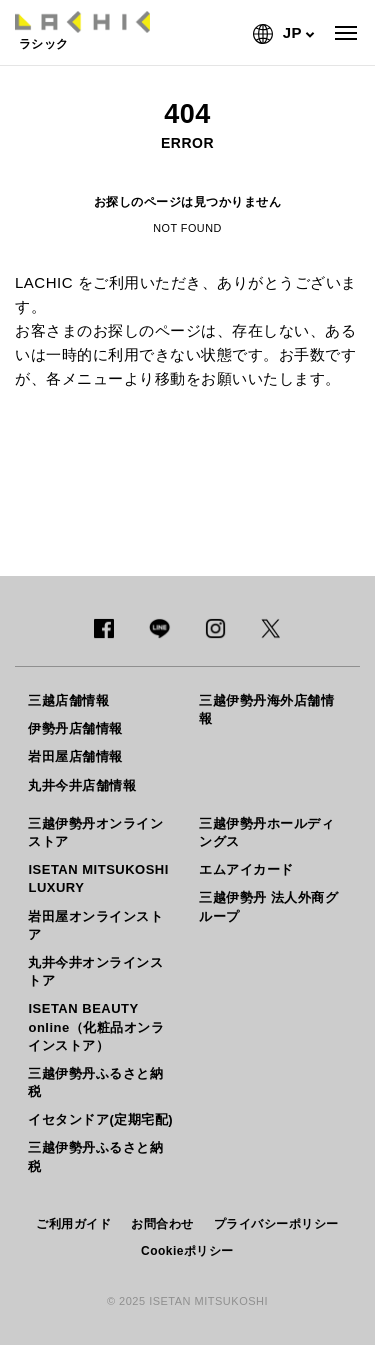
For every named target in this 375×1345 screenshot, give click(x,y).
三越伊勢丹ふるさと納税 (95, 1082)
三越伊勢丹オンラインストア (95, 832)
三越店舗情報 (68, 700)
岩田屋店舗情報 (75, 756)
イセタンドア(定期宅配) (100, 1119)
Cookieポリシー (187, 1251)
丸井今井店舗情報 (82, 785)
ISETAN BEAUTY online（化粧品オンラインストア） (96, 1026)
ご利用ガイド (73, 1224)
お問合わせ (162, 1224)
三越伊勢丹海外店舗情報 (266, 709)
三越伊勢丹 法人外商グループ (268, 906)
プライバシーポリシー (276, 1224)
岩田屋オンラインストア (95, 925)
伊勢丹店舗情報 (75, 728)
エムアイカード (246, 869)
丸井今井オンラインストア (95, 971)
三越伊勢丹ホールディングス (266, 832)
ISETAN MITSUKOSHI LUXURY (98, 878)
